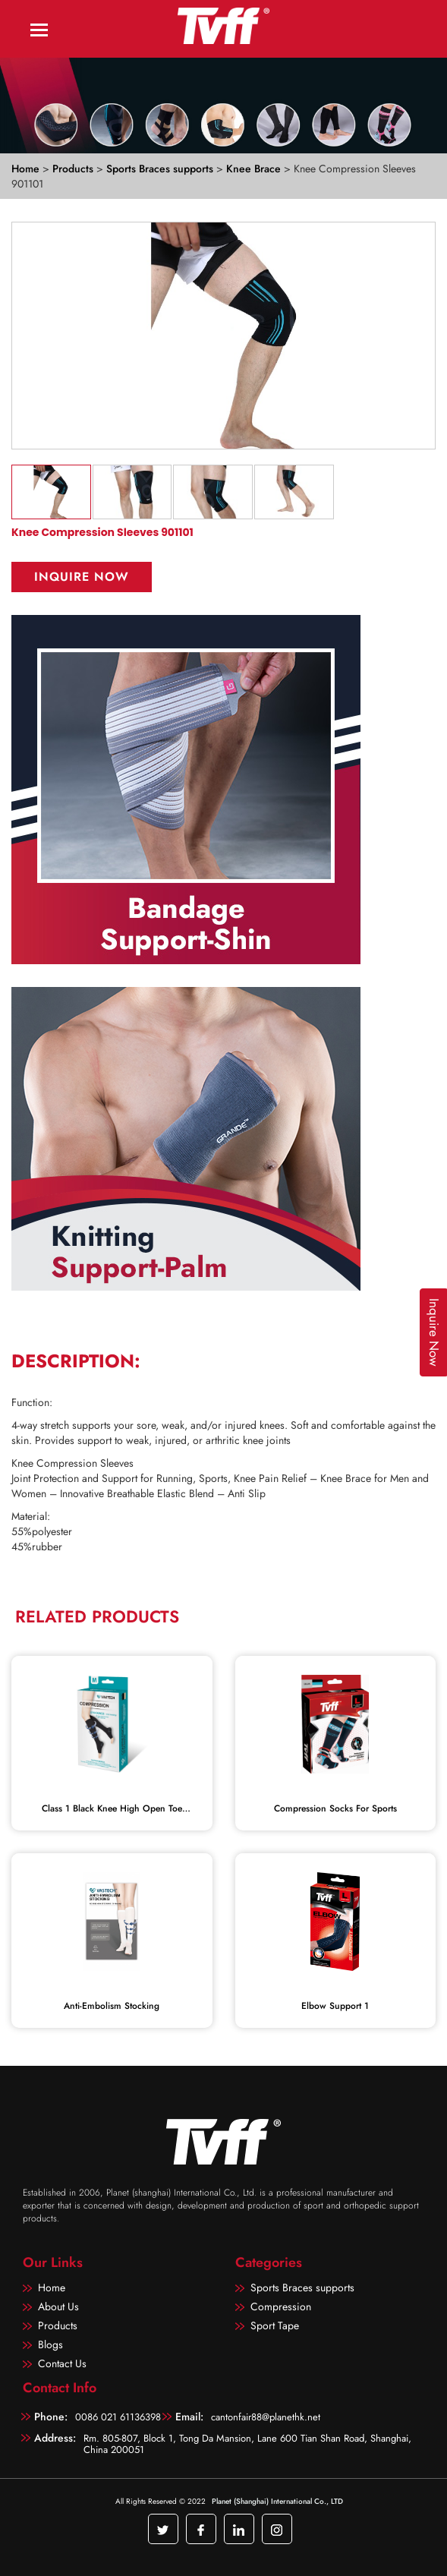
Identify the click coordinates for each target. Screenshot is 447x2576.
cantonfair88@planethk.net (265, 2417)
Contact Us (62, 2363)
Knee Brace (255, 168)
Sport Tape (274, 2325)
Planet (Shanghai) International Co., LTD (277, 2501)
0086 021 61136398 (118, 2417)
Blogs (50, 2344)
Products (72, 168)
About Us (58, 2306)
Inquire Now (81, 576)
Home (25, 168)
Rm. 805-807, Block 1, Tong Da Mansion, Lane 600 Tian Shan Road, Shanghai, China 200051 (247, 2443)
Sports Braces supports (161, 168)
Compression (280, 2306)
